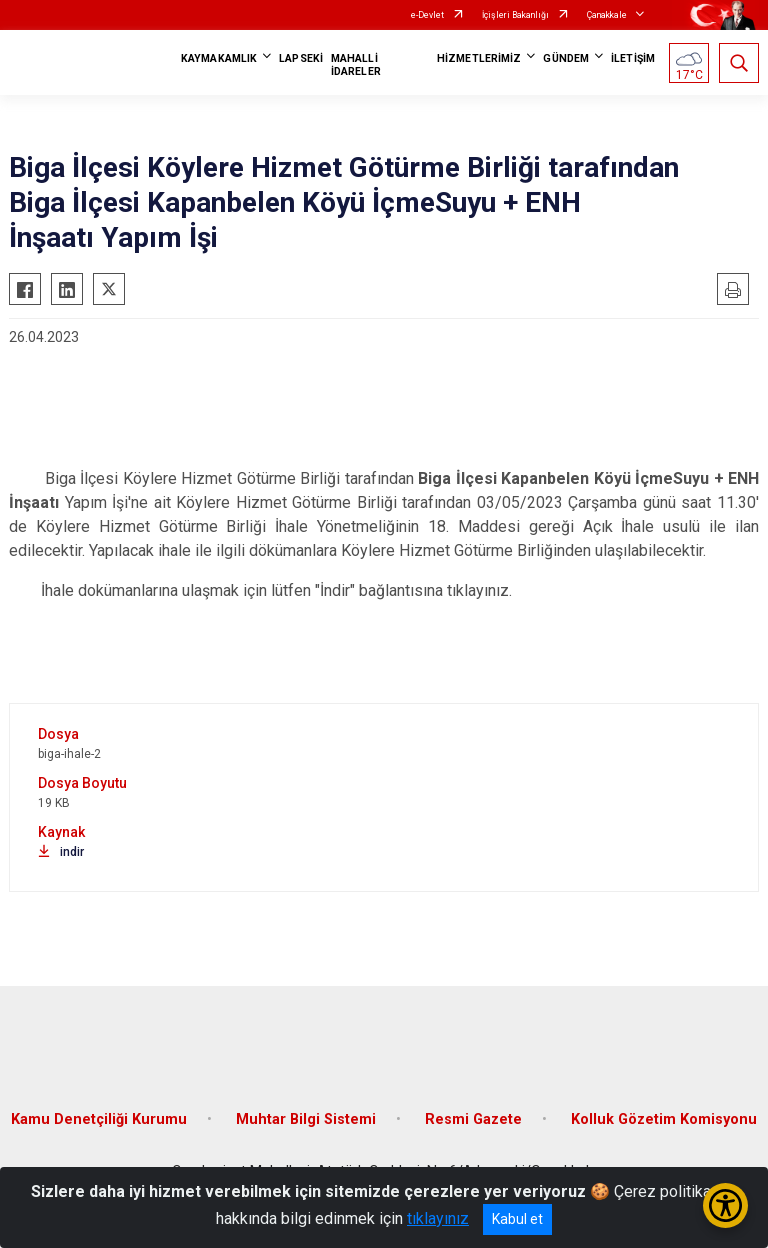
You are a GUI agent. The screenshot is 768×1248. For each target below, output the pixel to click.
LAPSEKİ (301, 58)
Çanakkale (607, 15)
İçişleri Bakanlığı (515, 15)
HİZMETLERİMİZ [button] (479, 58)
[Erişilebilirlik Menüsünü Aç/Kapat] (725, 1205)
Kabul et (517, 1219)
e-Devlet (427, 15)
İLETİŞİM (633, 58)
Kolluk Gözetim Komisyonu (664, 1119)
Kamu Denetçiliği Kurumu (99, 1119)
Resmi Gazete (473, 1119)
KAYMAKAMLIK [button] (219, 58)
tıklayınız (438, 1218)
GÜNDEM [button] (566, 58)
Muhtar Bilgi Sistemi (306, 1119)
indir (61, 852)
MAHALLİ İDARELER (356, 65)
